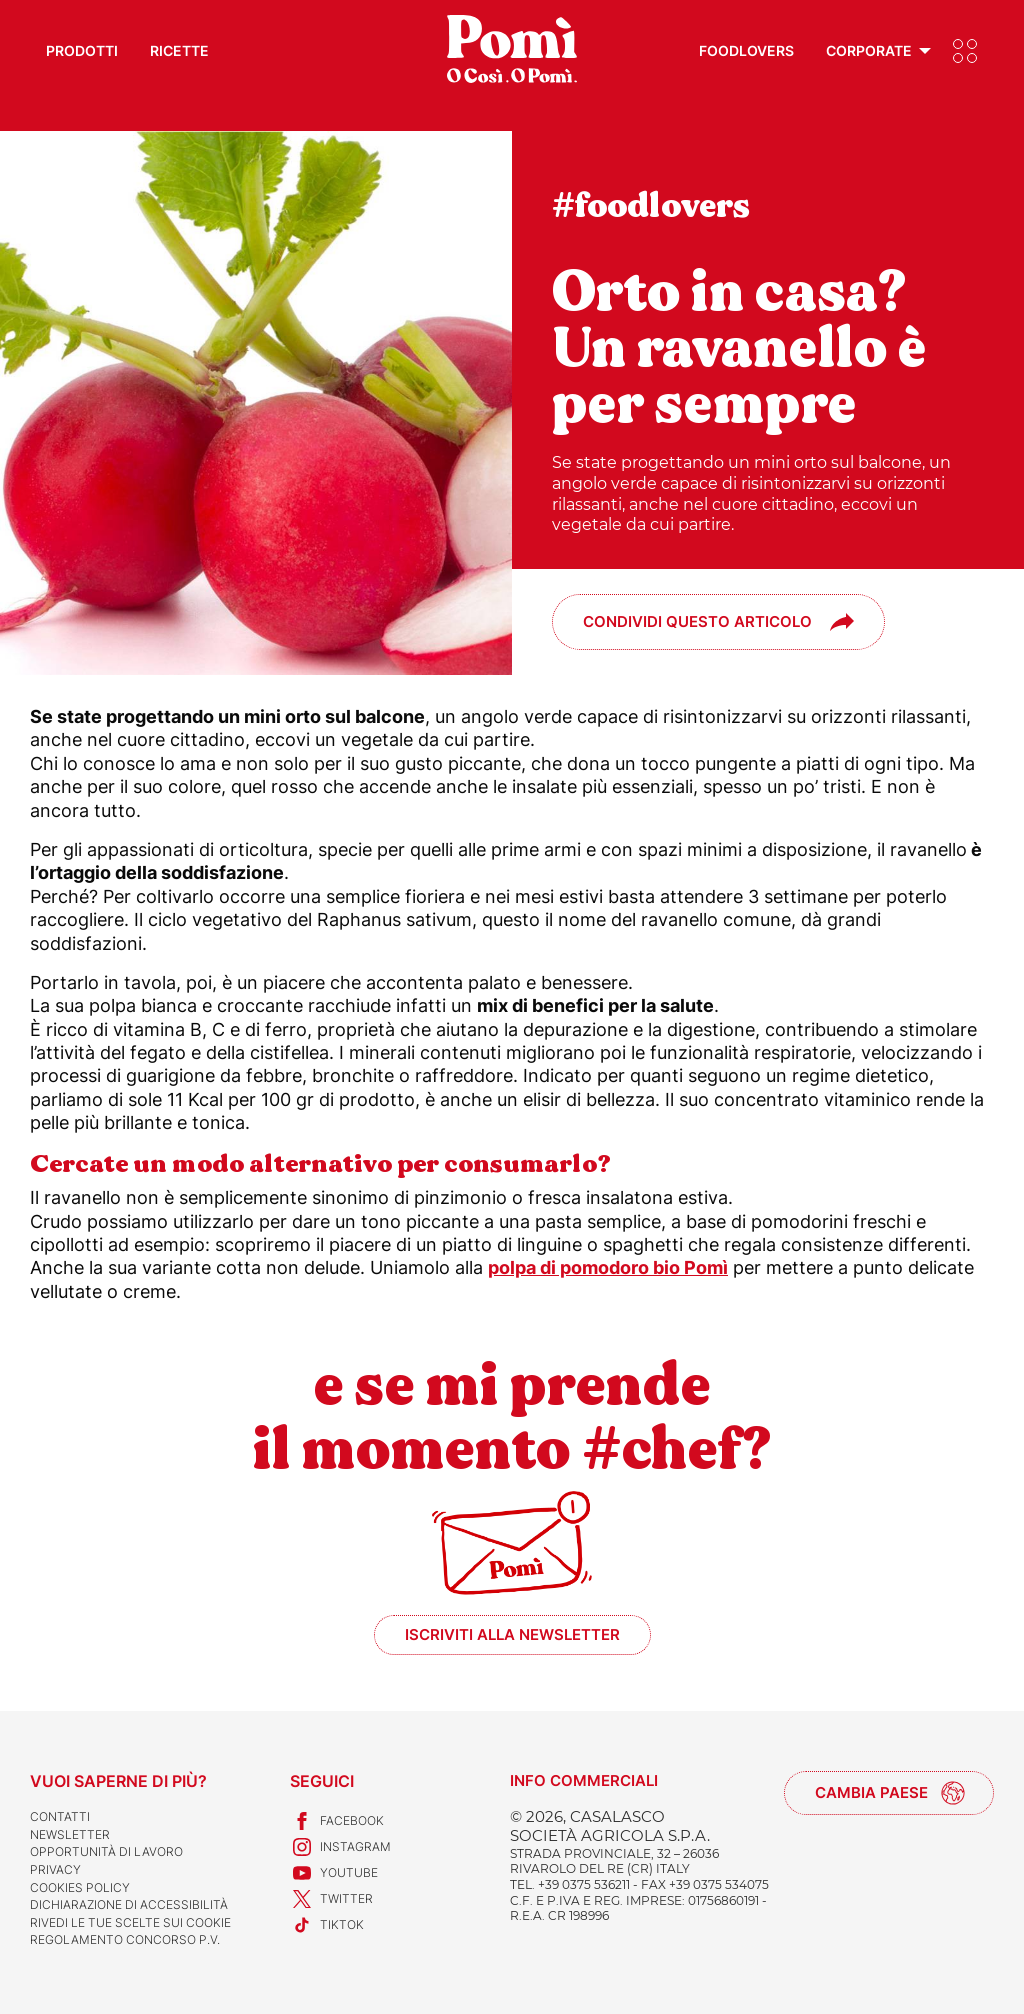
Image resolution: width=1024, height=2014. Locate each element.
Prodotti (82, 50)
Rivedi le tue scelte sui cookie (130, 1922)
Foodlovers (746, 50)
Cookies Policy (80, 1887)
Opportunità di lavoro (106, 1851)
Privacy (55, 1869)
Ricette (179, 50)
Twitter (331, 1899)
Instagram (340, 1847)
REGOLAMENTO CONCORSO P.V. (125, 1939)
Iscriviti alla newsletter (512, 1634)
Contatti (60, 1816)
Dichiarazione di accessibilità (129, 1904)
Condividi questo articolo (697, 621)
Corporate (869, 50)
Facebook (337, 1821)
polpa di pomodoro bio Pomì (608, 1267)
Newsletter (70, 1834)
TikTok (327, 1925)
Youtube (334, 1873)
